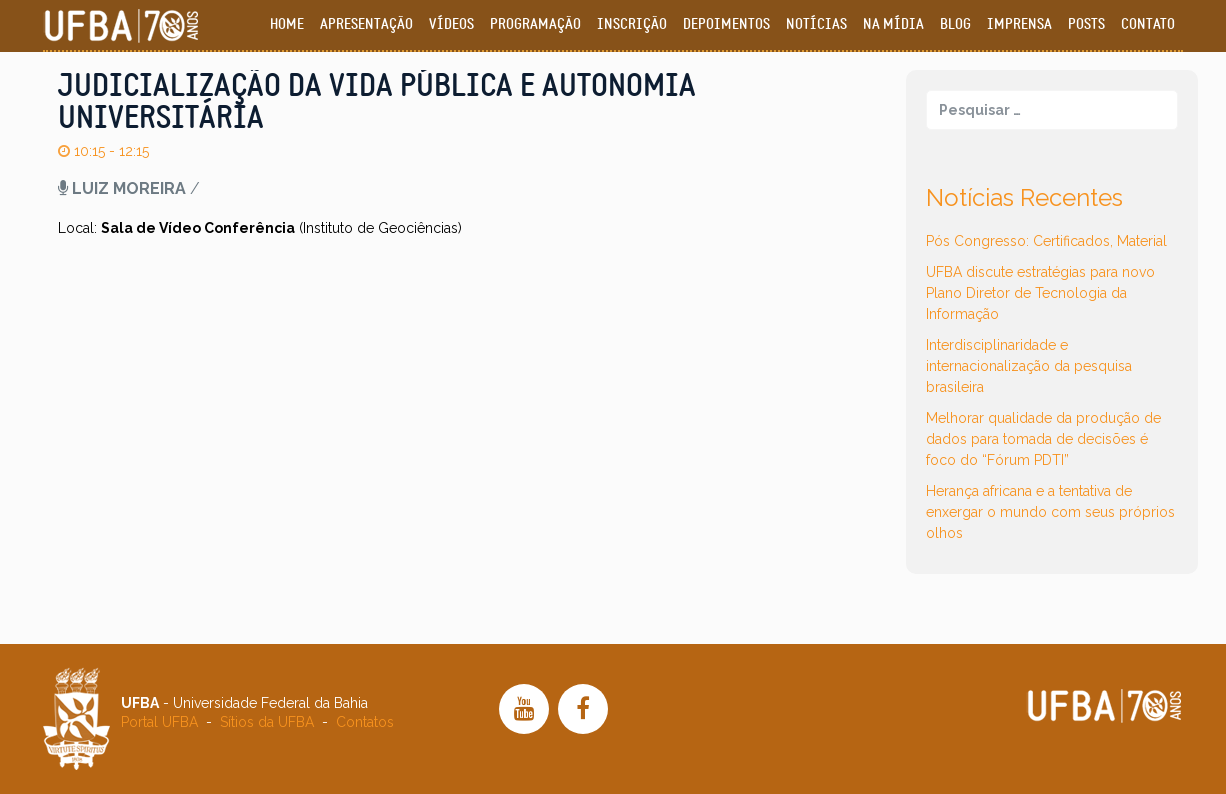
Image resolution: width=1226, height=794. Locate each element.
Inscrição (632, 24)
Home (287, 24)
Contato (1148, 24)
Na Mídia (893, 24)
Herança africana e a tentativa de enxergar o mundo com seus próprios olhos (1050, 512)
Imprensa (1019, 24)
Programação (535, 24)
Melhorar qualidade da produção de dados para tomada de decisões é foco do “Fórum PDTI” (1043, 439)
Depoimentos (726, 24)
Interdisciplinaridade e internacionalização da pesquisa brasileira (1029, 366)
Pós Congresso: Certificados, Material (1046, 241)
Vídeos (451, 24)
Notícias (816, 24)
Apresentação (366, 24)
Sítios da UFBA (267, 722)
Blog (955, 24)
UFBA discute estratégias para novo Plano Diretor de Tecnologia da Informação (1040, 293)
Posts (1086, 24)
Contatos (365, 722)
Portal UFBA (159, 722)
